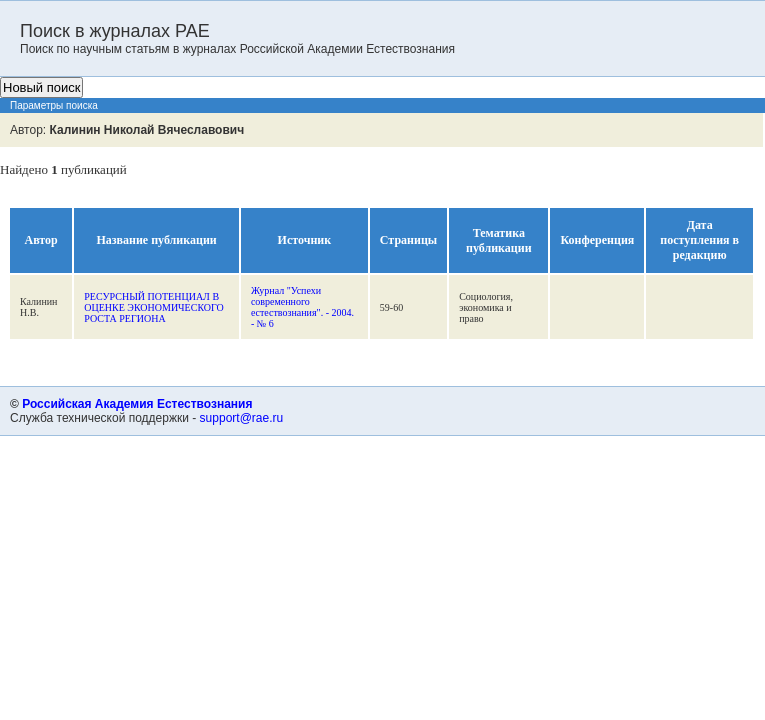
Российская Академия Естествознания (137, 404)
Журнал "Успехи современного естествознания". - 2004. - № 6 (302, 307)
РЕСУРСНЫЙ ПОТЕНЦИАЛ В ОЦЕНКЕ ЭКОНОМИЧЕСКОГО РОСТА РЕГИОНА (154, 307)
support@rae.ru (242, 418)
